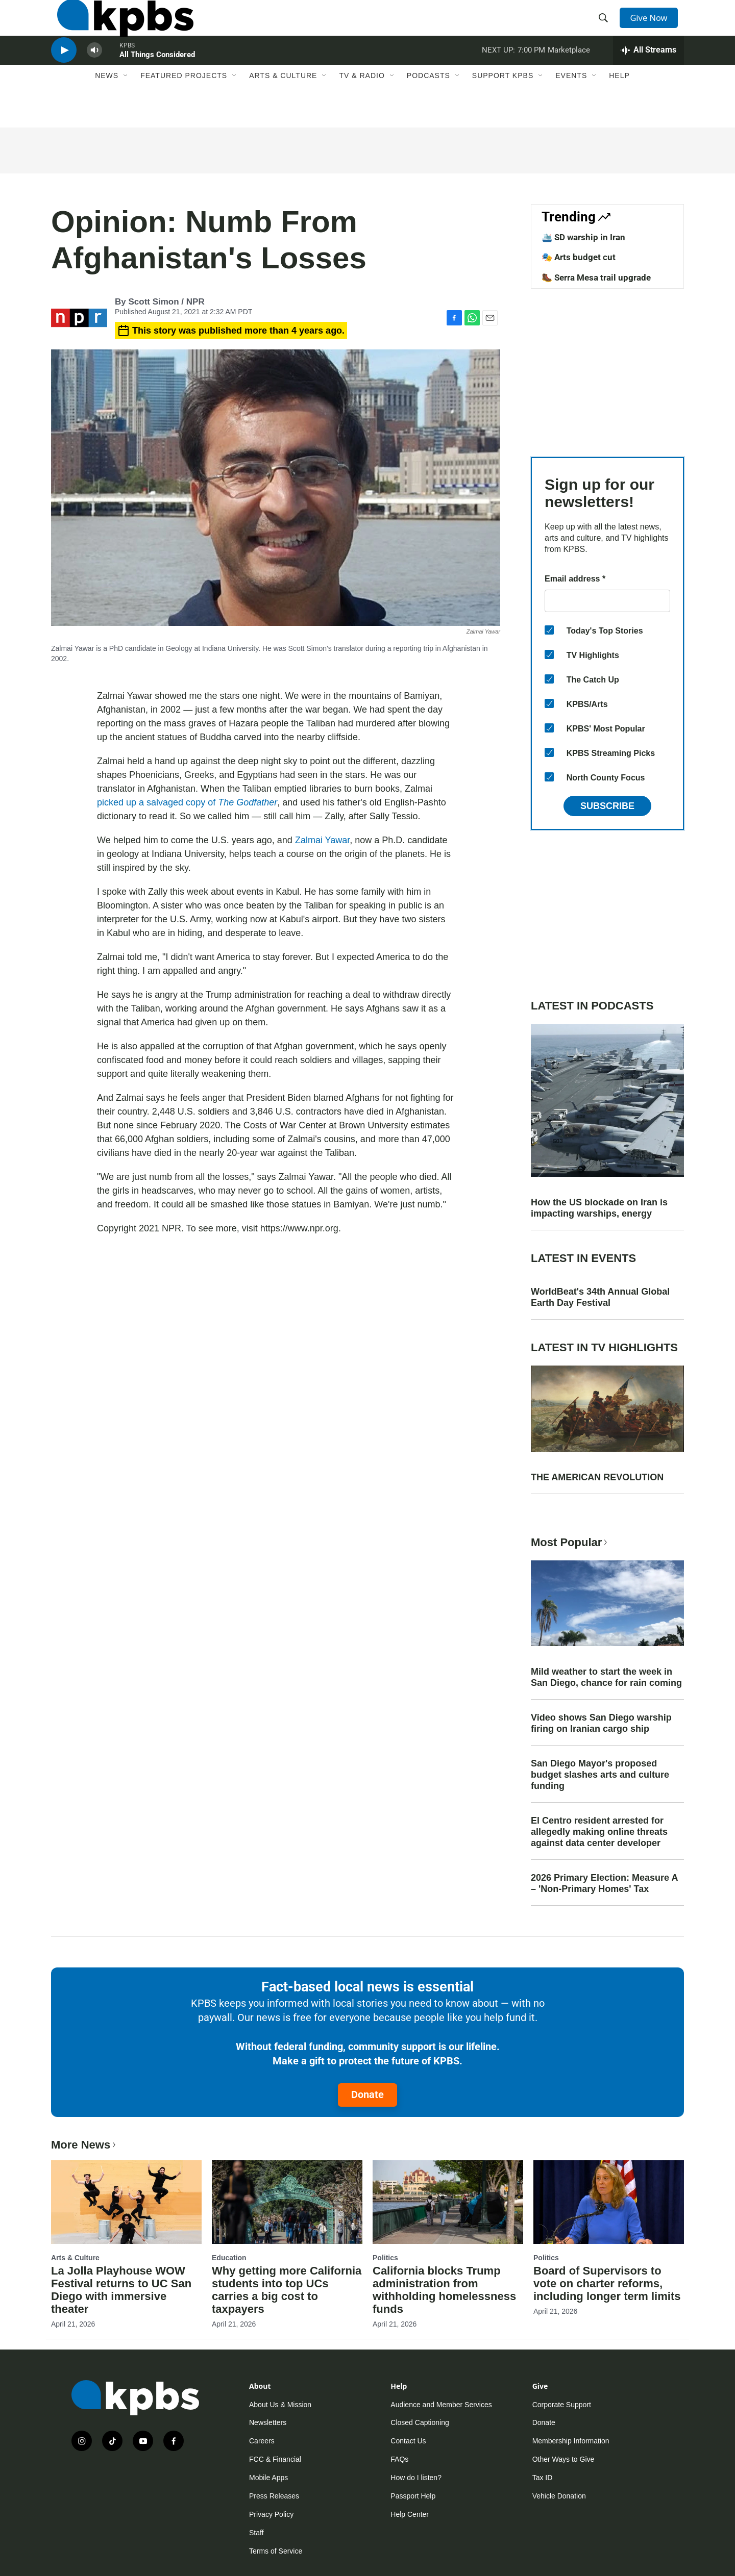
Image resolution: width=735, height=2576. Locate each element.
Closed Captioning (419, 2422)
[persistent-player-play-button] (64, 74)
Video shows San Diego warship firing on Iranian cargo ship (601, 1723)
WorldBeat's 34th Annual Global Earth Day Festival (600, 1297)
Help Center (409, 2514)
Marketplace (569, 73)
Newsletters (267, 2422)
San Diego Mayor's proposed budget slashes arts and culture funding (600, 1774)
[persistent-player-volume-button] (94, 74)
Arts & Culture (283, 106)
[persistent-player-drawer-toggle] (648, 74)
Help (619, 106)
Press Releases (274, 2496)
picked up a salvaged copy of (187, 802)
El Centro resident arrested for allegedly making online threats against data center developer (599, 1831)
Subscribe (607, 806)
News (106, 106)
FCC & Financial (275, 2459)
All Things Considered (157, 78)
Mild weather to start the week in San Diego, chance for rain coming (606, 1677)
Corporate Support (561, 2405)
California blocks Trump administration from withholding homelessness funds (444, 2289)
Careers (262, 2441)
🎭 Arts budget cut (579, 257)
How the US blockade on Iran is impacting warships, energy (599, 1208)
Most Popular (570, 1542)
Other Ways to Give (563, 2459)
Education (229, 2258)
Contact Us (408, 2441)
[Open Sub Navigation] (126, 106)
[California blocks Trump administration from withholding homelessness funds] (448, 2202)
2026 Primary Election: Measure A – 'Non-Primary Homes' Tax (604, 1883)
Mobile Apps (268, 2477)
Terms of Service (275, 2551)
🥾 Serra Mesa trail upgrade (596, 277)
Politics (385, 2258)
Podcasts (428, 106)
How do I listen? (416, 2477)
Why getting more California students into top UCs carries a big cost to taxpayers (286, 2289)
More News (84, 2144)
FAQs (399, 2459)
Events (571, 106)
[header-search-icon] (606, 27)
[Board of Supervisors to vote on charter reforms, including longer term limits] (608, 2202)
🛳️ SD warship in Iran (583, 237)
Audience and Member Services (441, 2405)
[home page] (119, 27)
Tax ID (542, 2477)
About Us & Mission (280, 2405)
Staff (256, 2533)
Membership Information (570, 2441)
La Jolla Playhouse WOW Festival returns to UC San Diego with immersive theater (121, 2289)
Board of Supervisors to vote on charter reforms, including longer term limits (606, 2283)
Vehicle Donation (559, 2496)
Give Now (653, 26)
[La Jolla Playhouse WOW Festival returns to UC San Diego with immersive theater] (126, 2202)
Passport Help (412, 2496)
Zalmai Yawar (322, 840)
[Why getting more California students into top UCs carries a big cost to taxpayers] (287, 2202)
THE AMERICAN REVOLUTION (597, 1477)
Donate (367, 2094)
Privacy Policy (271, 2514)
